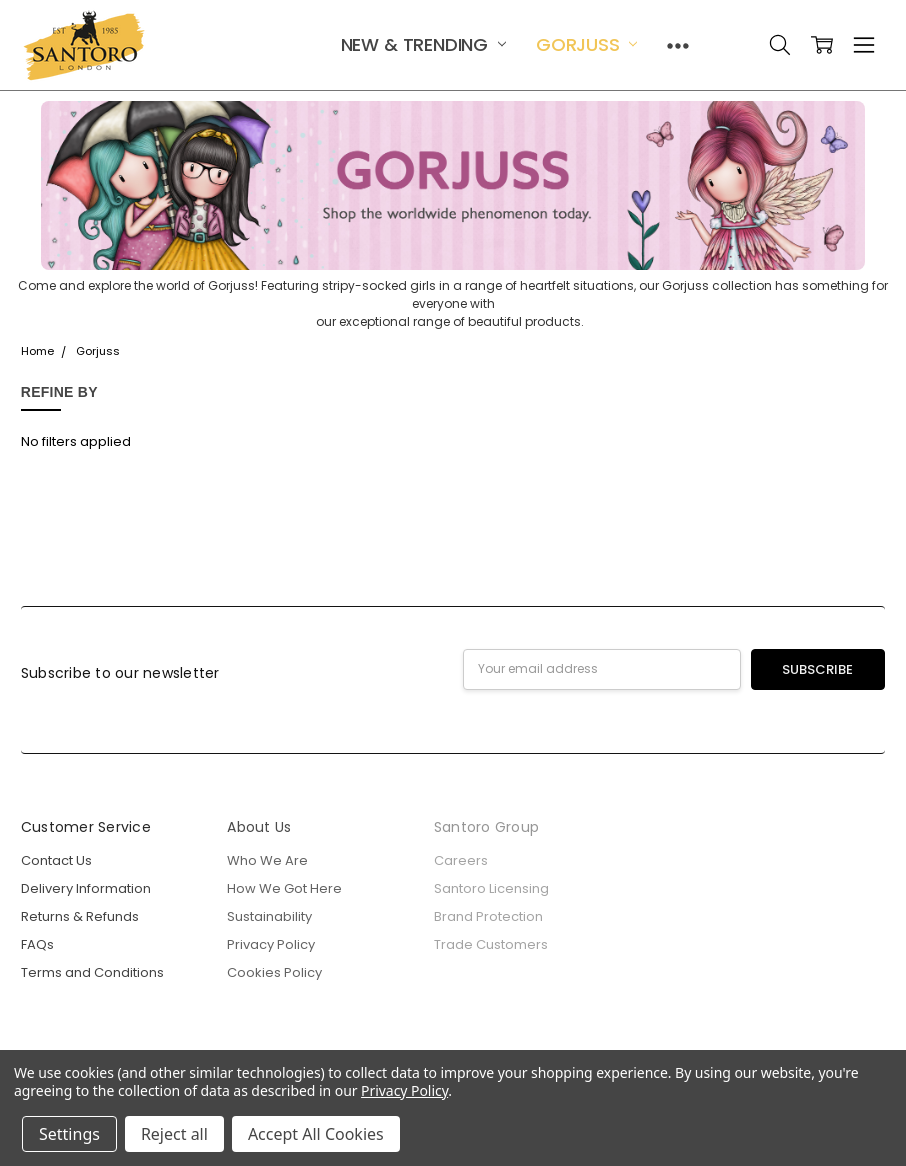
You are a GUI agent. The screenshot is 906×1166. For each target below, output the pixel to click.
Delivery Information (86, 888)
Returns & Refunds (80, 916)
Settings (69, 1134)
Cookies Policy (274, 972)
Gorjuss (587, 44)
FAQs (37, 944)
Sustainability (269, 916)
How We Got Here (284, 888)
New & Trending (423, 44)
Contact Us (56, 860)
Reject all (174, 1134)
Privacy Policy (271, 944)
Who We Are (267, 860)
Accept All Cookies (316, 1134)
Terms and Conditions (92, 972)
